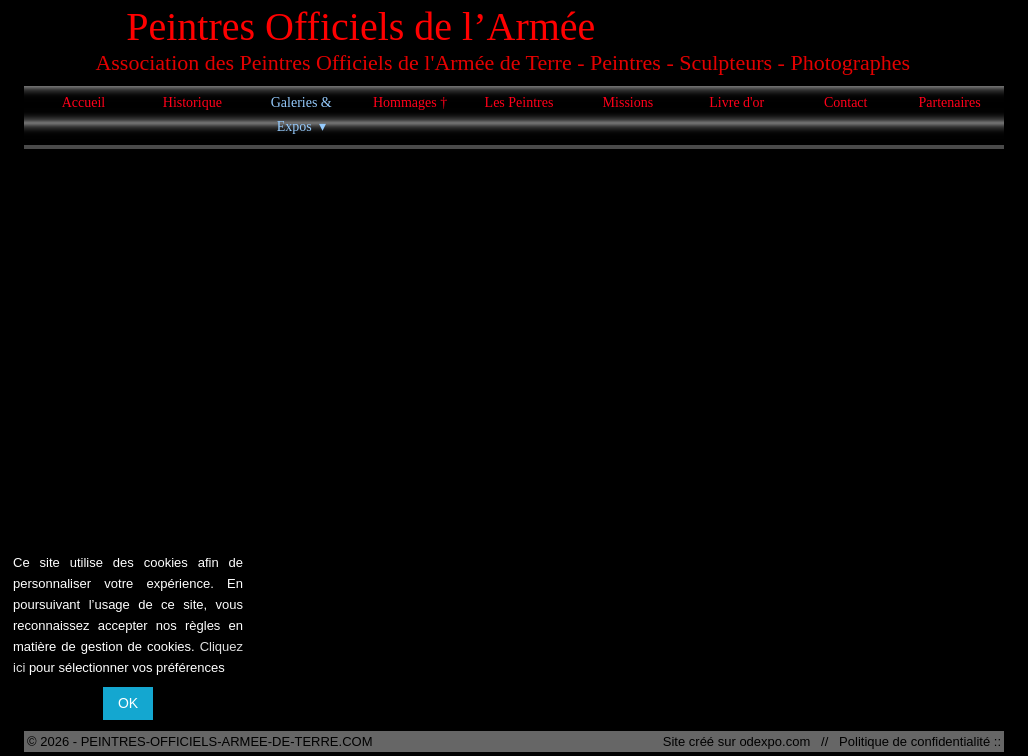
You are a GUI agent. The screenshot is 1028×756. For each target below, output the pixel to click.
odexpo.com (778, 741)
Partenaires (949, 102)
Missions (628, 102)
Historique (192, 102)
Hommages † (410, 102)
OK (128, 703)
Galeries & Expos (301, 114)
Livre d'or (736, 102)
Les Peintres (519, 102)
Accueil (84, 102)
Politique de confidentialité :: (916, 741)
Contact (846, 102)
